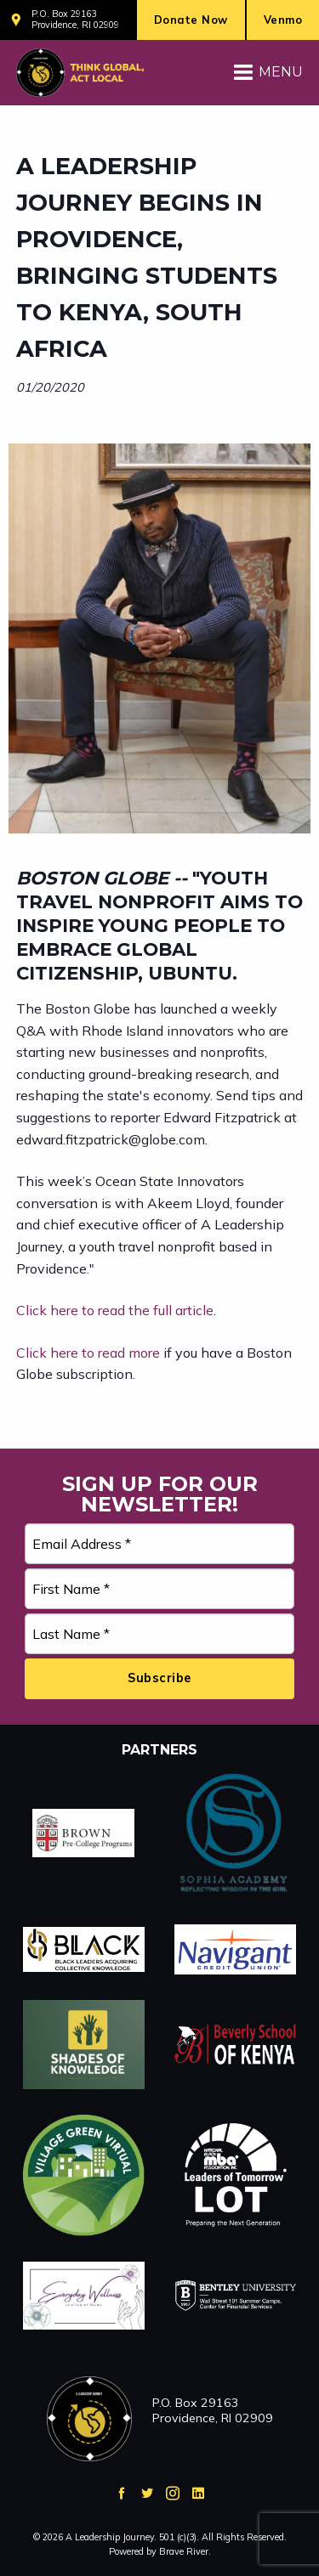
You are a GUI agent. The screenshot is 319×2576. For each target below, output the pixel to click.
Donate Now (191, 19)
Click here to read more (88, 1352)
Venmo (283, 19)
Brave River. (185, 2551)
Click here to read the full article (115, 1310)
